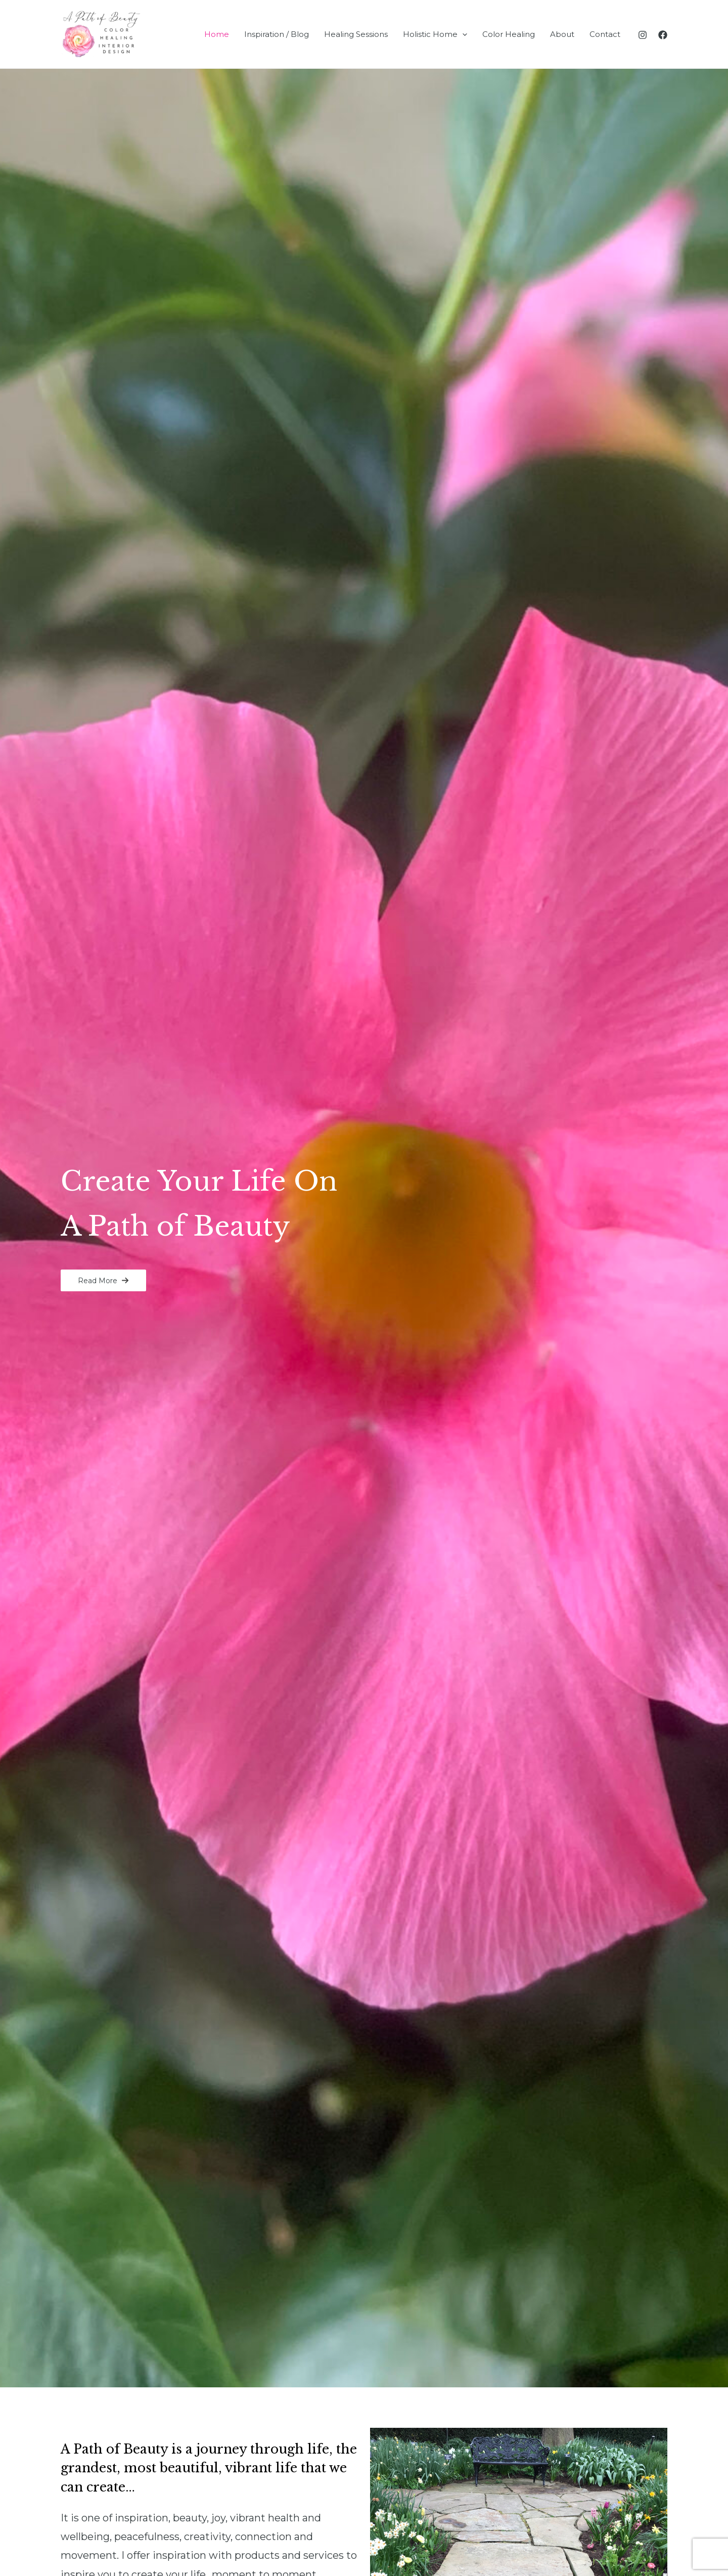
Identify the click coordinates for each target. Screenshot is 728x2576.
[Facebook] (662, 34)
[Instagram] (642, 34)
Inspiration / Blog (276, 34)
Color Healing (508, 34)
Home (216, 34)
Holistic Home (435, 34)
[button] (103, 1280)
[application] (462, 34)
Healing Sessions (356, 34)
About (562, 34)
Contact (604, 34)
